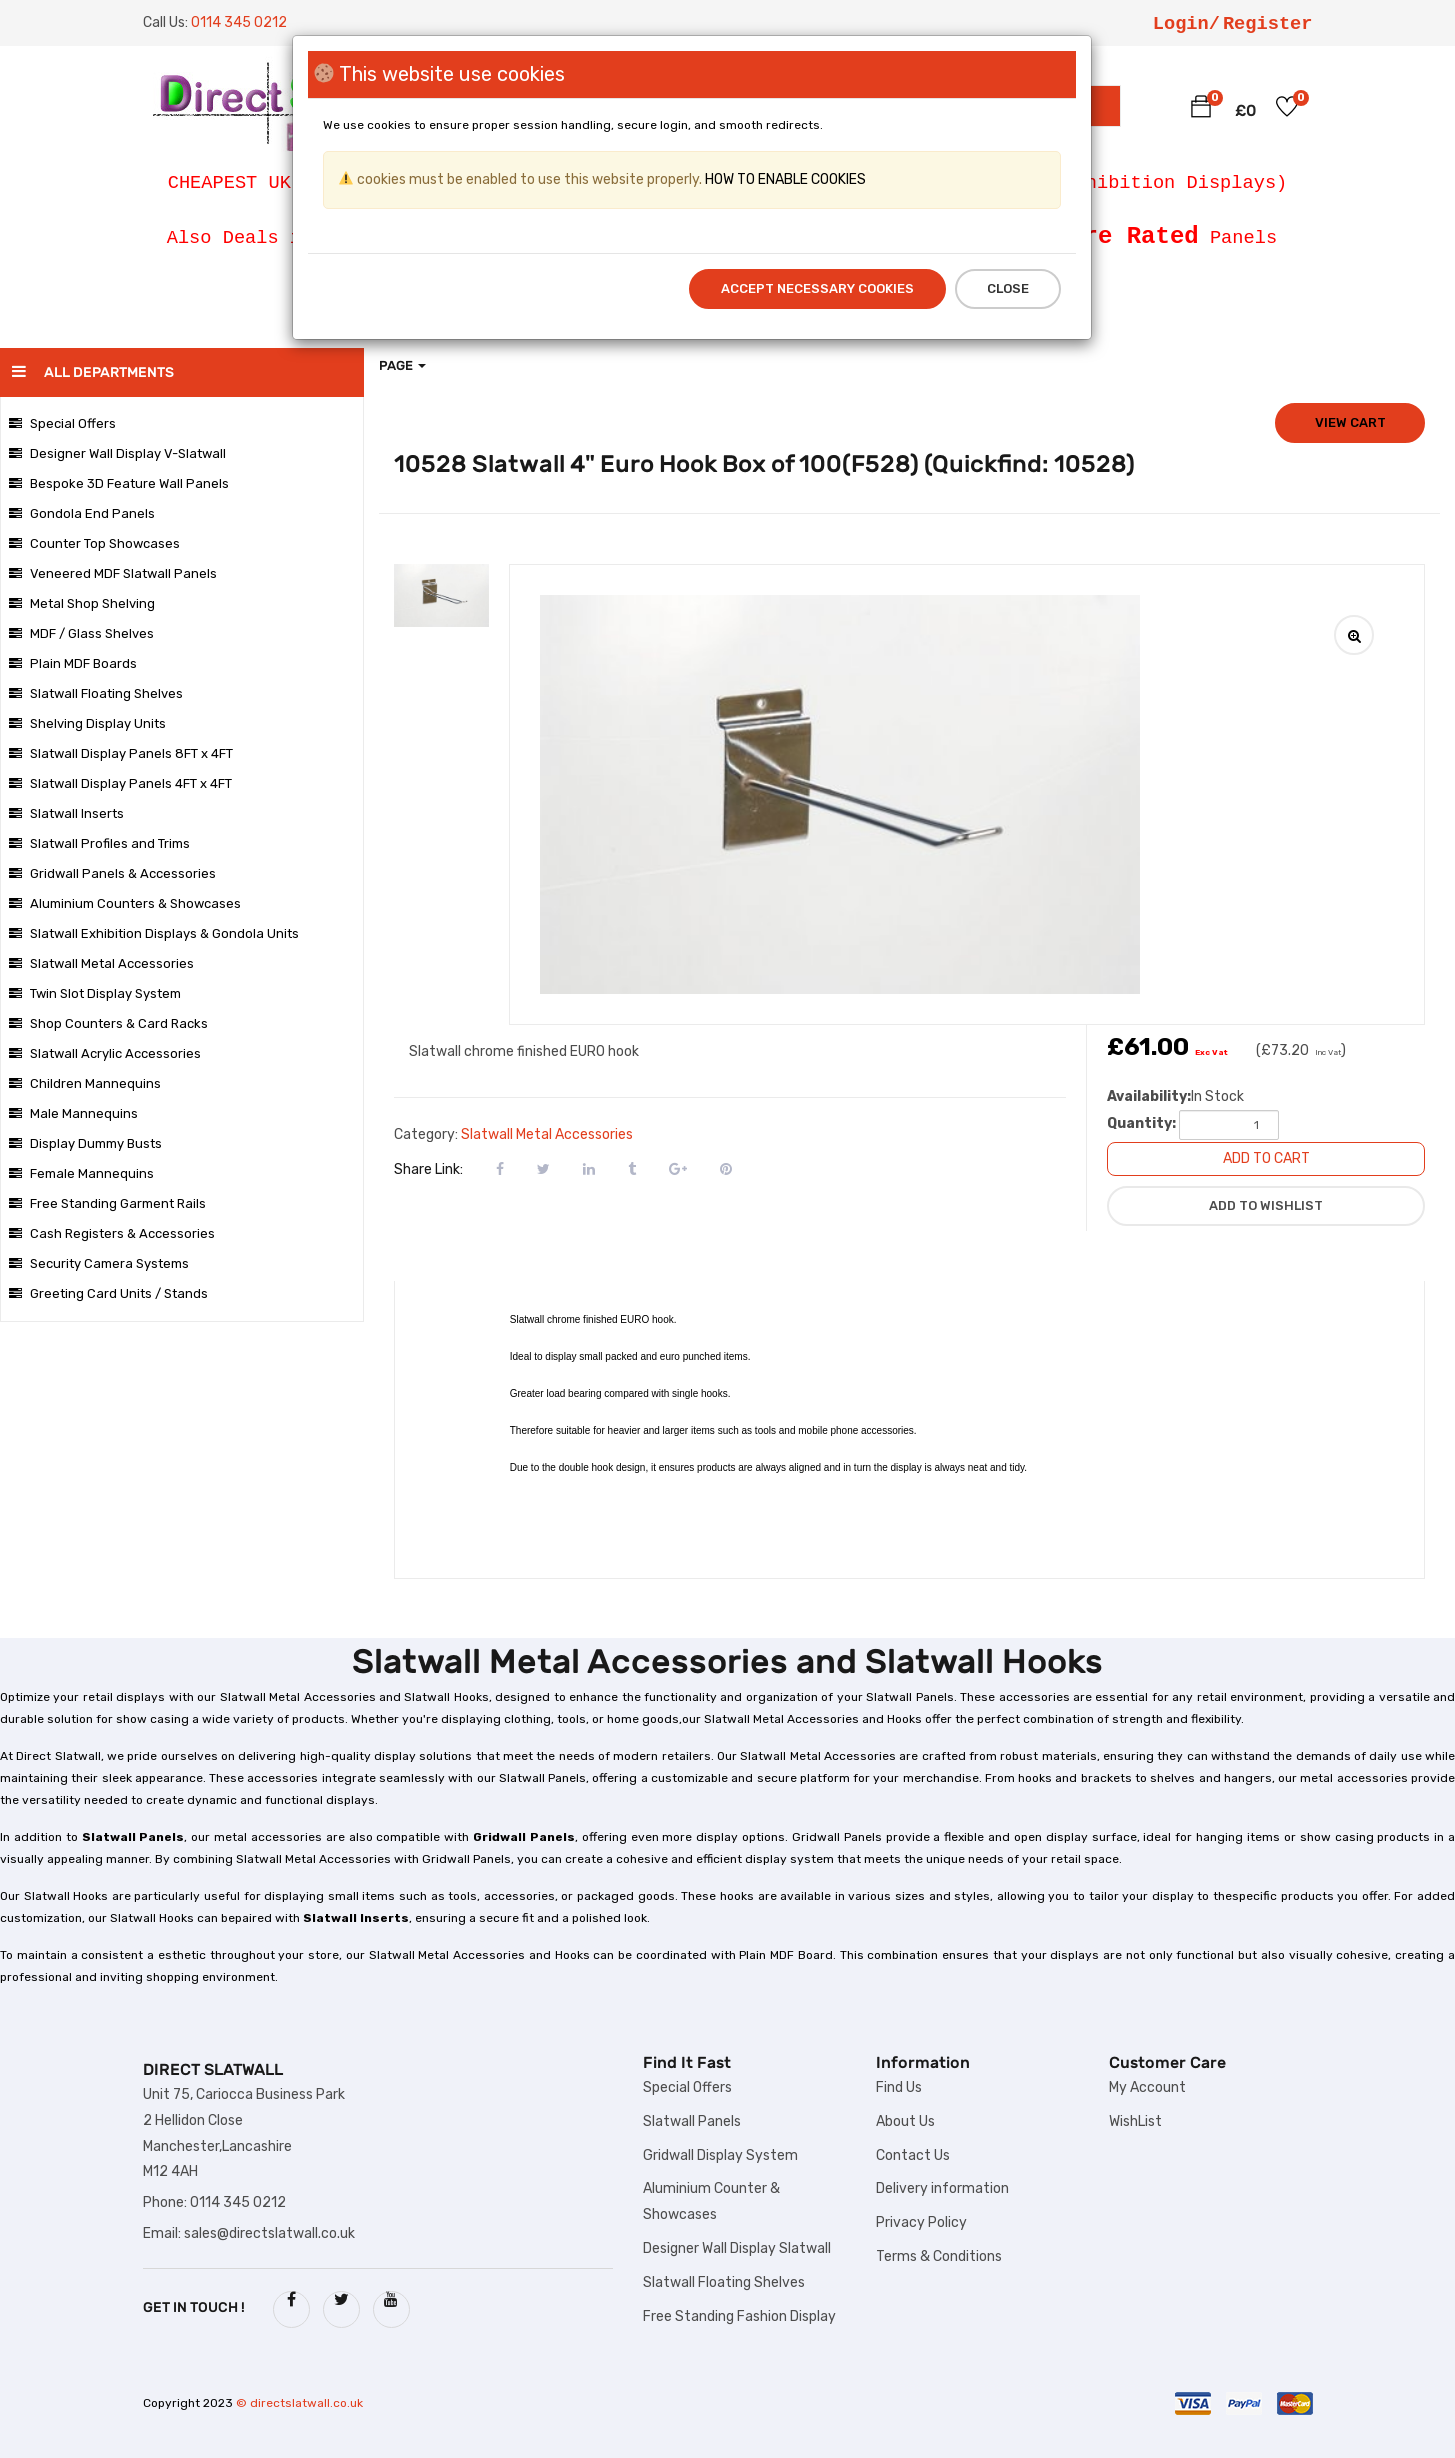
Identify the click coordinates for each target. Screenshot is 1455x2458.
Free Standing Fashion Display (739, 2316)
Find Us (899, 2087)
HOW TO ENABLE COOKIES (784, 179)
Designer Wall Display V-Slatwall (117, 453)
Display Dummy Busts (85, 1143)
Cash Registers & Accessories (112, 1233)
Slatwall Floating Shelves (96, 693)
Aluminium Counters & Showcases (125, 903)
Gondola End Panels (82, 513)
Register (1268, 24)
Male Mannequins (73, 1113)
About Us (905, 2121)
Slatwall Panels (133, 1837)
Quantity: (1141, 1123)
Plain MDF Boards (73, 663)
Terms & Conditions (939, 2256)
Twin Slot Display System (95, 993)
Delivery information (942, 2188)
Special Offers (62, 423)
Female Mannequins (81, 1173)
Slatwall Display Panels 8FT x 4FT (121, 753)
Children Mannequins (85, 1083)
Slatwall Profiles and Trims (99, 843)
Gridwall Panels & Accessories (112, 873)
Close (1008, 288)
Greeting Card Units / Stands (108, 1293)
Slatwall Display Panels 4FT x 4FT (120, 783)
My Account (1147, 2087)
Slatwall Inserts (66, 813)
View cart (1350, 422)
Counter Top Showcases (94, 543)
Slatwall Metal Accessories (101, 963)
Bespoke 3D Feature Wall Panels (119, 483)
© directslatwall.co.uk (299, 2403)
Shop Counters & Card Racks (108, 1023)
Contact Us (913, 2155)
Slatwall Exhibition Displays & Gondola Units (154, 933)
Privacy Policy (921, 2222)
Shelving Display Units (87, 723)
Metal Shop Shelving (82, 603)
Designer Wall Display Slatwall (737, 2248)
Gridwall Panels (524, 1837)
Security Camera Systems (99, 1263)
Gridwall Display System (720, 2155)
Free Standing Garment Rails (107, 1203)
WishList (1135, 2121)
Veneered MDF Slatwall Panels (113, 573)
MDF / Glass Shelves (81, 633)
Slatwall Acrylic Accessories (105, 1053)
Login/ (1186, 24)
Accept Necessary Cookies (817, 288)
